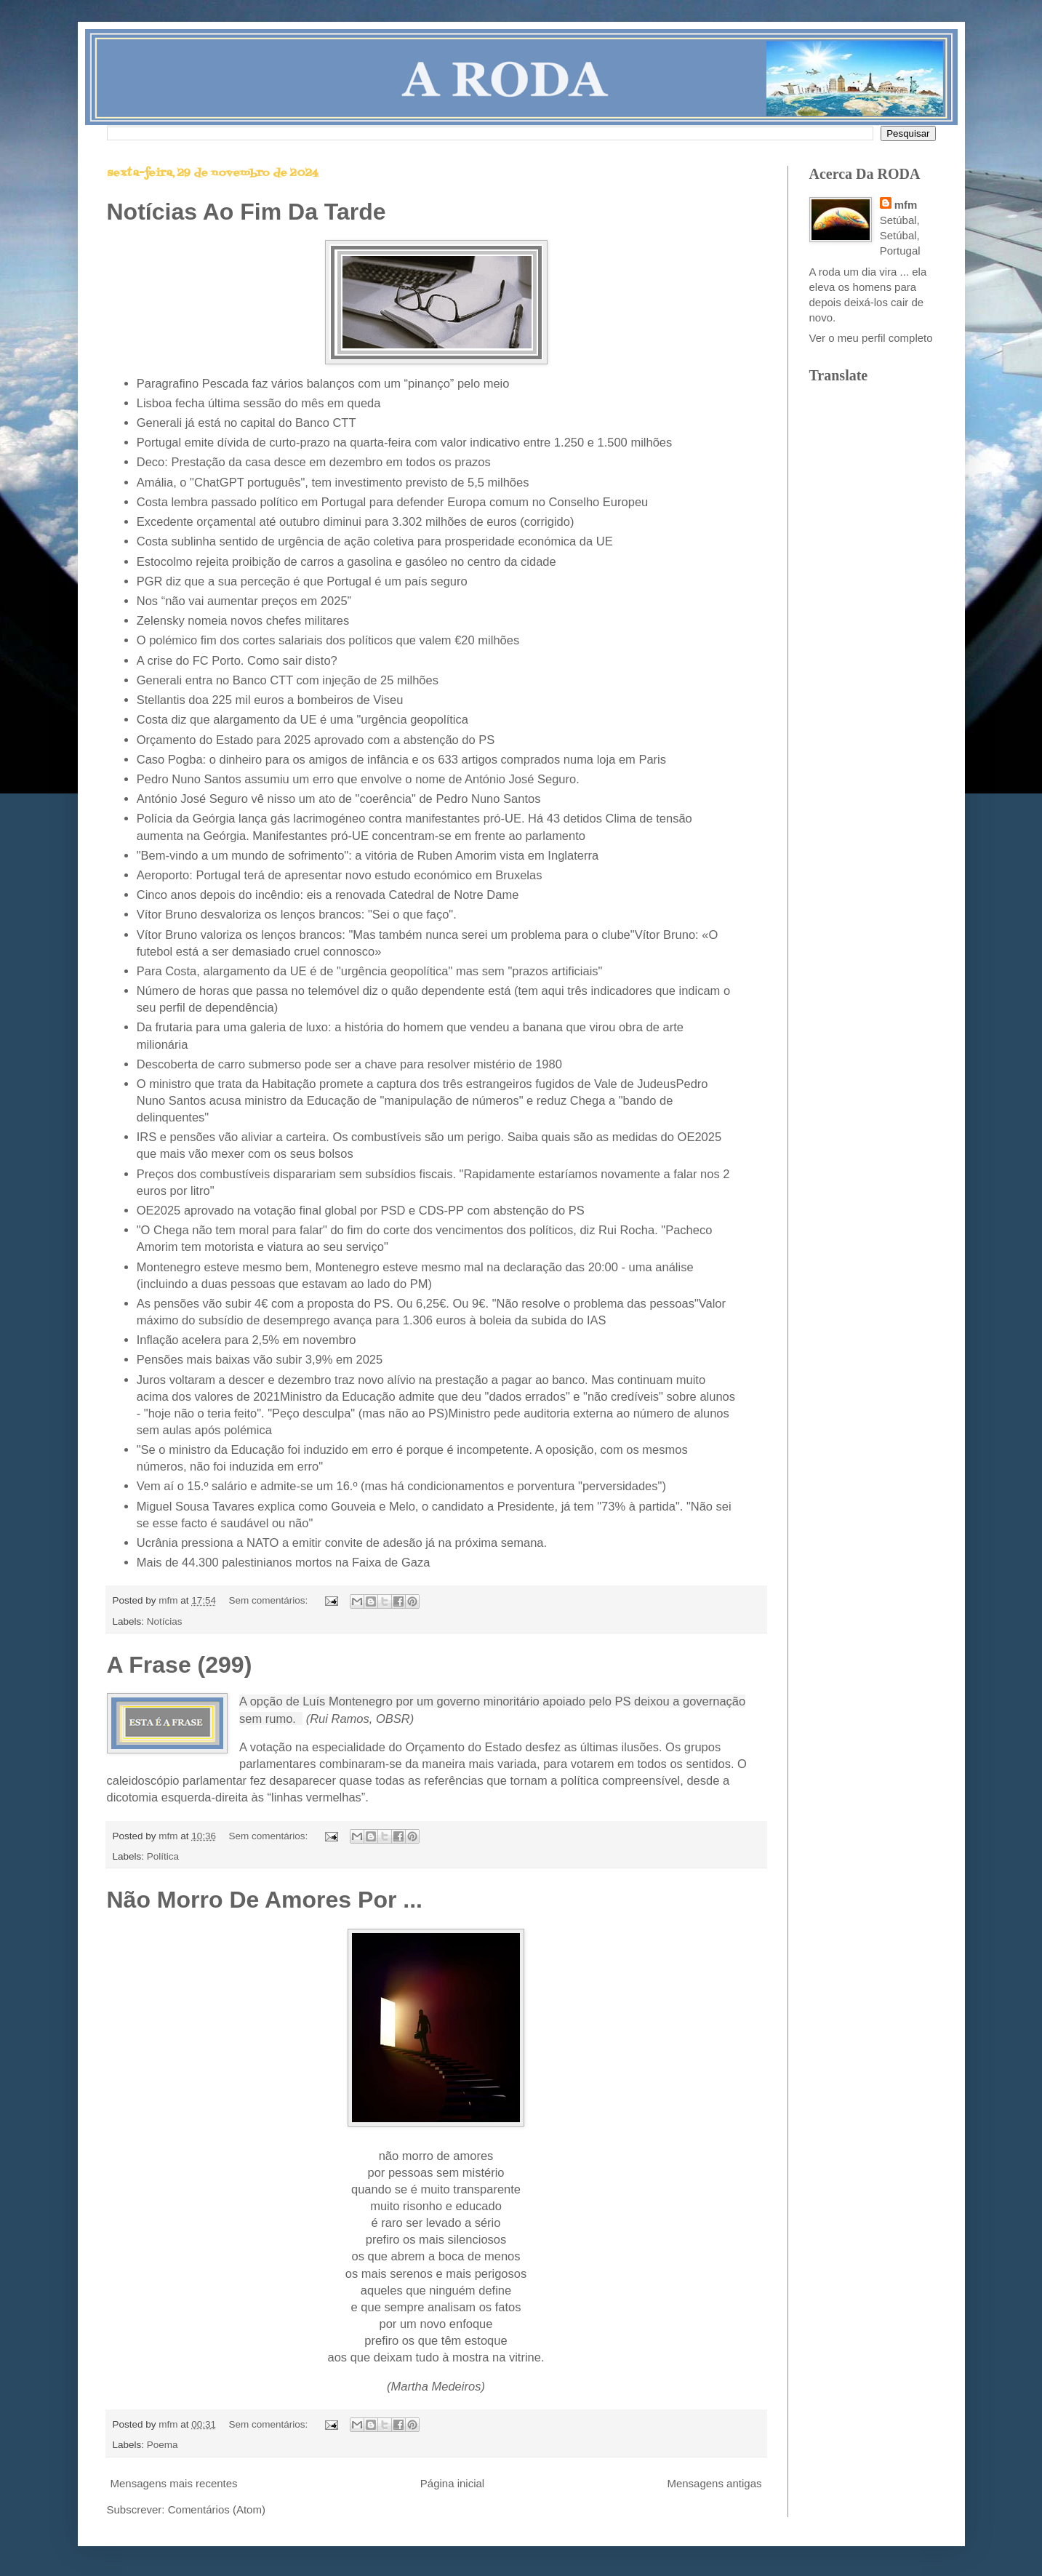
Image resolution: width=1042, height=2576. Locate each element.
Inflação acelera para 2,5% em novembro (246, 1339)
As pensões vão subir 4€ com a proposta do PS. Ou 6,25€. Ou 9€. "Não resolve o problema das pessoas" (418, 1303)
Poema (162, 2444)
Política (163, 1856)
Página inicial (452, 2483)
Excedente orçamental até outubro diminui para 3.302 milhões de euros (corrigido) (355, 521)
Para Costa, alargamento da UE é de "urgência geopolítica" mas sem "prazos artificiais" (370, 970)
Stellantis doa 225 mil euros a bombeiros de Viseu (270, 699)
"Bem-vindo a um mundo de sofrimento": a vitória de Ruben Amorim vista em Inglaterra (367, 855)
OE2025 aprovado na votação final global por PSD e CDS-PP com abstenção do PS (361, 1210)
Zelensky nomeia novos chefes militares (243, 620)
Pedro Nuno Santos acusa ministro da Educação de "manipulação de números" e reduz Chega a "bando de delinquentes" (422, 1100)
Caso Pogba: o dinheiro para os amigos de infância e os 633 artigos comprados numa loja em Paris (401, 759)
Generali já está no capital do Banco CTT (246, 422)
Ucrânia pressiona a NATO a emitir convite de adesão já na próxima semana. (342, 1542)
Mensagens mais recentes (174, 2483)
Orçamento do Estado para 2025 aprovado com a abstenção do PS (316, 739)
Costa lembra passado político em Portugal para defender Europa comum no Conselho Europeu (393, 501)
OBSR (393, 1718)
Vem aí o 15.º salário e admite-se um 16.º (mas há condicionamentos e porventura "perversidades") (401, 1485)
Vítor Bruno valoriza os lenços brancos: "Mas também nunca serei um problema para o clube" (386, 934)
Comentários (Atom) (216, 2509)
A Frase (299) (179, 1665)
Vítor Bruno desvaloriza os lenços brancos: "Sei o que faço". (298, 914)
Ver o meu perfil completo (871, 338)
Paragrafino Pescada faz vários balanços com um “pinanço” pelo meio (323, 383)
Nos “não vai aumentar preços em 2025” (244, 600)
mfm (906, 205)
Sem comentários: (269, 1600)
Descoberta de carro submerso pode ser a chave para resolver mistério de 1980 (349, 1064)
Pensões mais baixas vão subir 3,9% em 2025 (259, 1359)
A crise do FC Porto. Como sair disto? (237, 660)
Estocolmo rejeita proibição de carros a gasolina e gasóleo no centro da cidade (346, 561)
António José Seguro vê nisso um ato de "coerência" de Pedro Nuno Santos (339, 798)
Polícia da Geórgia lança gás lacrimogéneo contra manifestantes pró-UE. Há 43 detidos (369, 818)
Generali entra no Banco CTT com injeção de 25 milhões (287, 680)
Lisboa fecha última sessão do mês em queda (259, 402)
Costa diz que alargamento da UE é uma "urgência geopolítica (302, 719)
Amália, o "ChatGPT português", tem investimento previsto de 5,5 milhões (333, 482)
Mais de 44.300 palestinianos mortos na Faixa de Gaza (283, 1562)
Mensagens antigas (714, 2483)
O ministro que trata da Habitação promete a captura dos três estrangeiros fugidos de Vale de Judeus (406, 1083)
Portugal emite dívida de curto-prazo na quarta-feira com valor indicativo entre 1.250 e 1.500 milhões (405, 442)
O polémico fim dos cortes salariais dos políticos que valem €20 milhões (328, 640)
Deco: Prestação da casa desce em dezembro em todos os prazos (314, 461)
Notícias (165, 1621)
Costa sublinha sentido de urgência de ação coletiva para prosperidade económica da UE (375, 541)
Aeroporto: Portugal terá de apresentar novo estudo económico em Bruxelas (339, 874)
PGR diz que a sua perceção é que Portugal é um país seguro (302, 581)
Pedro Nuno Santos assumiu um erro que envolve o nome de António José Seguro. (360, 778)
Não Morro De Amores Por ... (264, 1900)
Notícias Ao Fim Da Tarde (246, 212)
